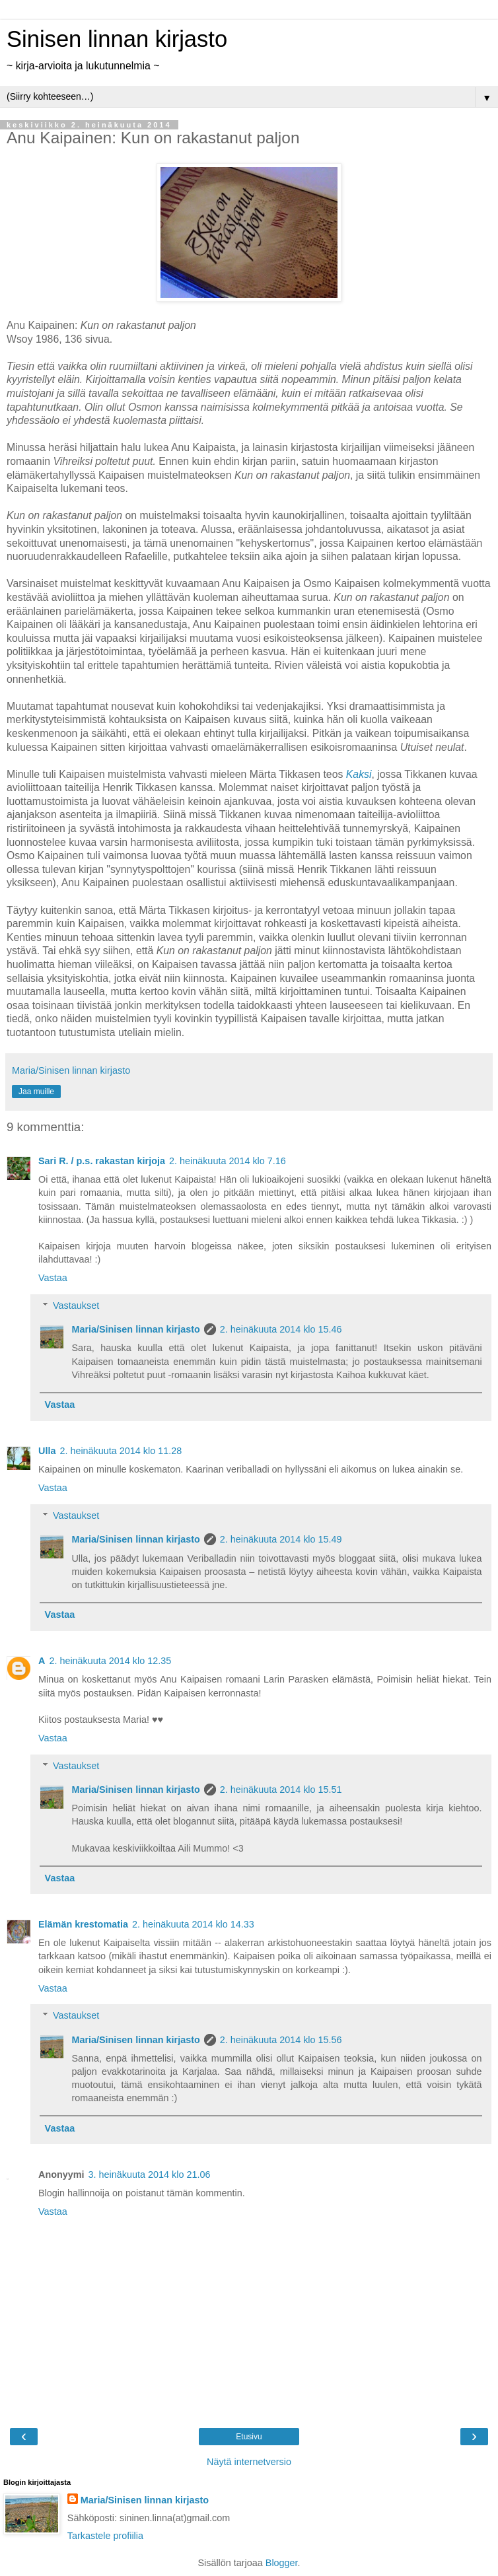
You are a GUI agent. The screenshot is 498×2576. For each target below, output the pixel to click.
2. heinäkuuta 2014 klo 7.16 (227, 1161)
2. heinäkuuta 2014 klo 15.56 (281, 2040)
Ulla (46, 1450)
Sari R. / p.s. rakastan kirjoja (101, 1161)
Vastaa (52, 1277)
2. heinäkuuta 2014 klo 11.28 (120, 1450)
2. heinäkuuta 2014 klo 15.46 (281, 1329)
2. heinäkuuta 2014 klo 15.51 (281, 1789)
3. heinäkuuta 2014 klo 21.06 (150, 2174)
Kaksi (359, 774)
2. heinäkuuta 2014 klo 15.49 (281, 1539)
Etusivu (249, 2436)
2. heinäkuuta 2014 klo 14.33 (193, 1924)
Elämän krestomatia (83, 1924)
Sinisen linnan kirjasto (117, 39)
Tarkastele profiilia (105, 2535)
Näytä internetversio (249, 2461)
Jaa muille (36, 1091)
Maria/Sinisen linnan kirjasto (135, 1329)
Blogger (282, 2563)
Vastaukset (76, 1305)
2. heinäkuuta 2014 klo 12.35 (110, 1660)
